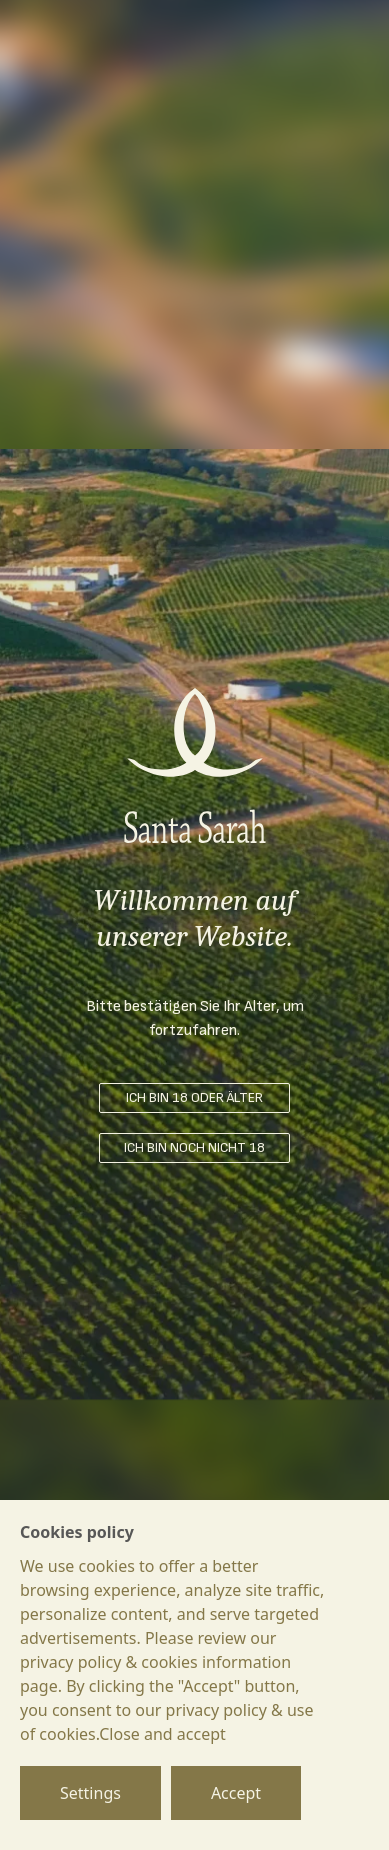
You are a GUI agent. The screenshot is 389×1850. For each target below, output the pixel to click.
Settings (90, 1793)
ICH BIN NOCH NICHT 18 (194, 1147)
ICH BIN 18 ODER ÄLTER (194, 1097)
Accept (236, 1793)
